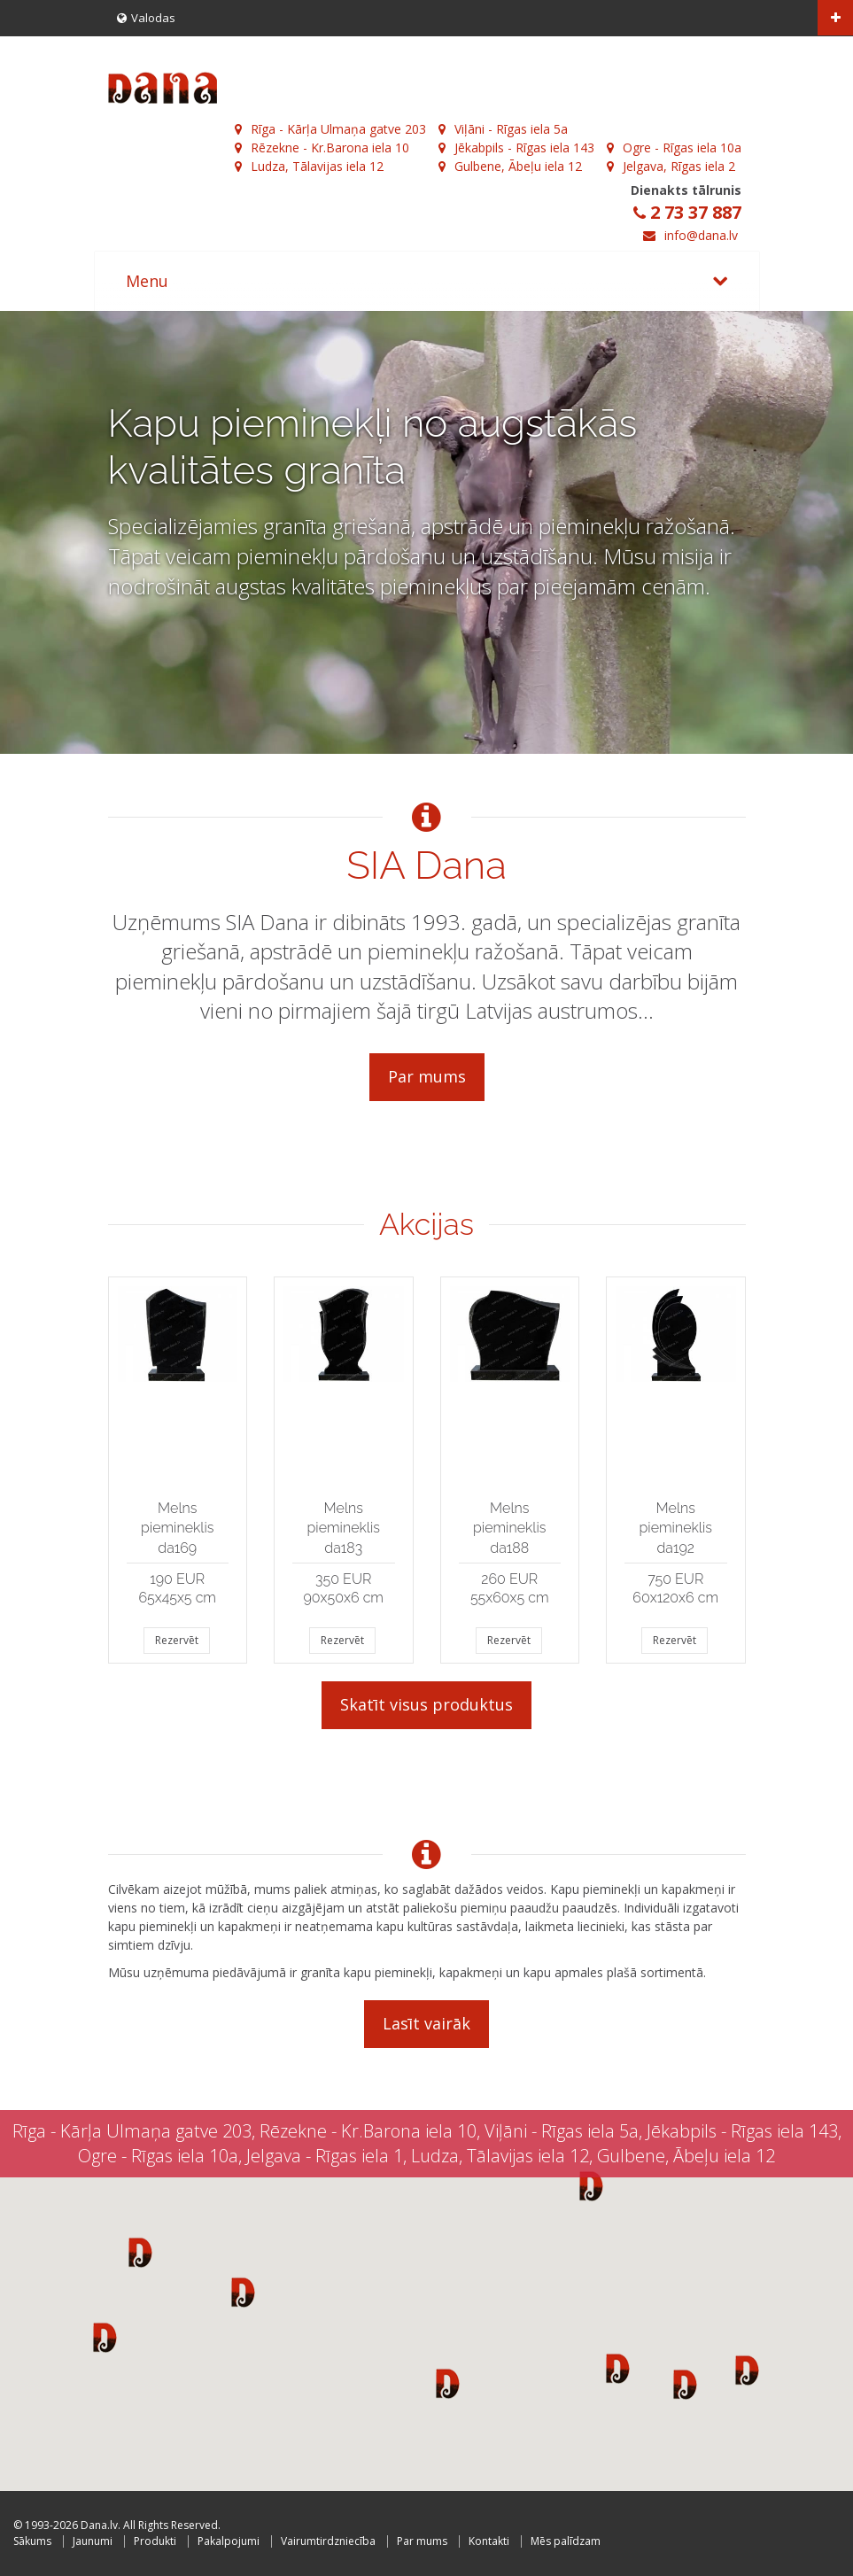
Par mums (427, 1076)
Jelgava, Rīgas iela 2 (671, 166)
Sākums (32, 2541)
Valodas (146, 18)
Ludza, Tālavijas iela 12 (309, 166)
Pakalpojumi (229, 2541)
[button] (140, 2252)
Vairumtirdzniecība (328, 2541)
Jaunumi (92, 2541)
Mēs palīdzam (566, 2541)
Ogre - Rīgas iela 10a (674, 147)
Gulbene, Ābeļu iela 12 (510, 166)
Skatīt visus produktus (426, 1704)
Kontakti (489, 2541)
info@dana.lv (701, 235)
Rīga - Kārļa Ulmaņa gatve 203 (330, 128)
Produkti (155, 2541)
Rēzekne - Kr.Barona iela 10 (322, 147)
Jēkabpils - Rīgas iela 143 (516, 147)
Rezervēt (176, 1640)
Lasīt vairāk (426, 2023)
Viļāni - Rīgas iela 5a (503, 128)
